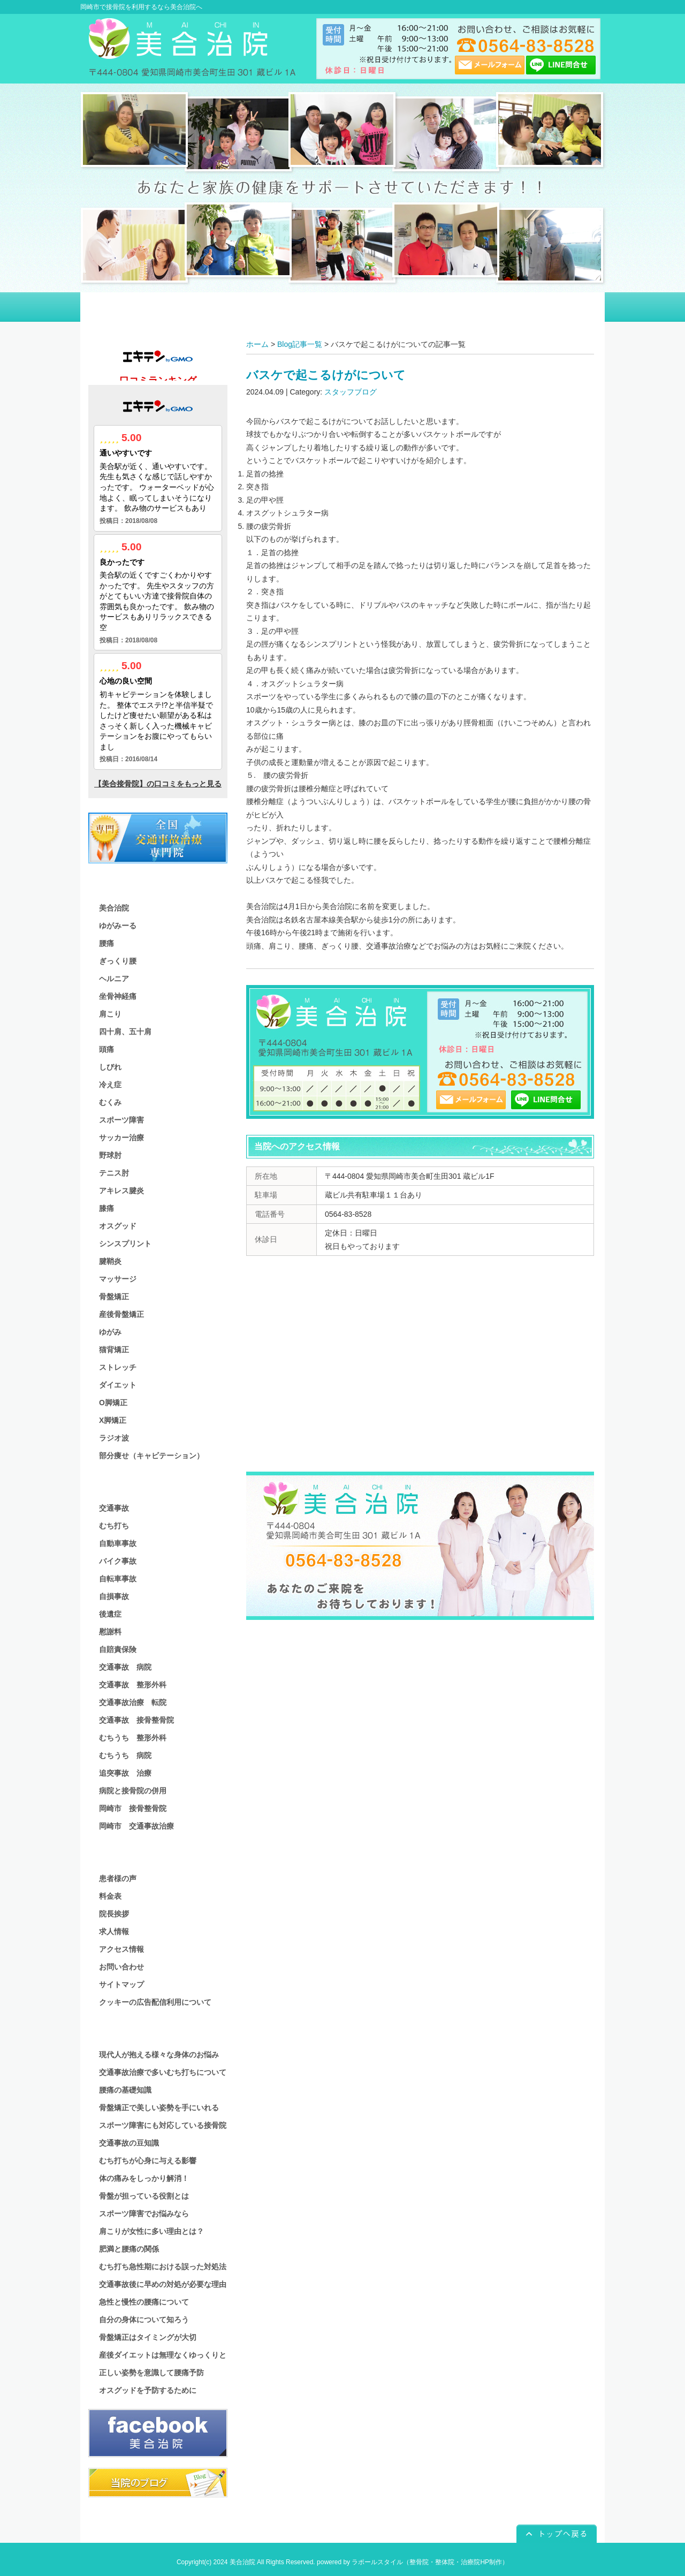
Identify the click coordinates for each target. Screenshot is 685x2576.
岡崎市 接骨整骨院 (132, 1808)
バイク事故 (117, 1561)
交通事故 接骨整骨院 (136, 1720)
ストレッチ (117, 1367)
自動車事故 (117, 1543)
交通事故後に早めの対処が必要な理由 (162, 2284)
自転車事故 (117, 1578)
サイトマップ (121, 1984)
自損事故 (114, 1596)
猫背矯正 (114, 1349)
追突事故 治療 (125, 1773)
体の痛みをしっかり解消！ (144, 2178)
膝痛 (106, 1208)
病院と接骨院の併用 (132, 1790)
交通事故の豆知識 (129, 2143)
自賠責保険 (117, 1649)
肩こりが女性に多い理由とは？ (151, 2231)
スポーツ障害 (121, 1120)
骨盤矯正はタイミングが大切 (147, 2337)
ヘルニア (114, 978)
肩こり (110, 1014)
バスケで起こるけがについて (326, 375)
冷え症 (110, 1084)
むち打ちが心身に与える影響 (147, 2160)
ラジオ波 (114, 1438)
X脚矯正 (112, 1420)
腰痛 (106, 943)
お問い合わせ (121, 1967)
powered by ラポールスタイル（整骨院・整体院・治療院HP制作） (412, 2562)
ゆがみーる (117, 925)
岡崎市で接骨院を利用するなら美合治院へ (141, 7)
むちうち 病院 (125, 1755)
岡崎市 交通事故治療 (136, 1826)
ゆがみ (110, 1332)
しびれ (110, 1067)
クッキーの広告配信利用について (155, 2002)
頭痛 (106, 1049)
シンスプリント (125, 1243)
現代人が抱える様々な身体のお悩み (159, 2054)
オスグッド (117, 1226)
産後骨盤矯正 (121, 1314)
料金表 (110, 1896)
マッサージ (117, 1279)
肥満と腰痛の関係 (129, 2249)
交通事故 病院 (125, 1667)
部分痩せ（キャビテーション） (151, 1455)
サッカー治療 (121, 1137)
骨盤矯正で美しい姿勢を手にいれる (159, 2107)
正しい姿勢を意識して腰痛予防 (151, 2372)
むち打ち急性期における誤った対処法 (162, 2266)
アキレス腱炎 (121, 1190)
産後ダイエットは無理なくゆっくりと (162, 2355)
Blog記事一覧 (299, 344)
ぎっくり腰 (117, 961)
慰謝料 (110, 1631)
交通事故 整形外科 (132, 1684)
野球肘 (110, 1155)
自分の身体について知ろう (144, 2319)
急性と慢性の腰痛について (144, 2302)
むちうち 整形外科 (132, 1737)
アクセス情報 (121, 1949)
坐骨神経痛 (117, 996)
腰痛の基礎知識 (125, 2090)
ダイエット (117, 1385)
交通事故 (114, 1508)
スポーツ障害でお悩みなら (144, 2213)
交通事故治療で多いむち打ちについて (162, 2072)
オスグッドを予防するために (147, 2390)
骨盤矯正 (114, 1296)
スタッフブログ (350, 392)
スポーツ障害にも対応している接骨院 (162, 2125)
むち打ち (114, 1525)
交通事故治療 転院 (132, 1702)
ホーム (257, 344)
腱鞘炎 (110, 1261)
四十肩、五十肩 (125, 1031)
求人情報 (114, 1931)
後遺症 (110, 1614)
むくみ (110, 1102)
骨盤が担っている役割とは (144, 2196)
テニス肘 (114, 1173)
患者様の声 (117, 1878)
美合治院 (114, 908)
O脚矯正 (113, 1402)
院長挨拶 (114, 1914)
